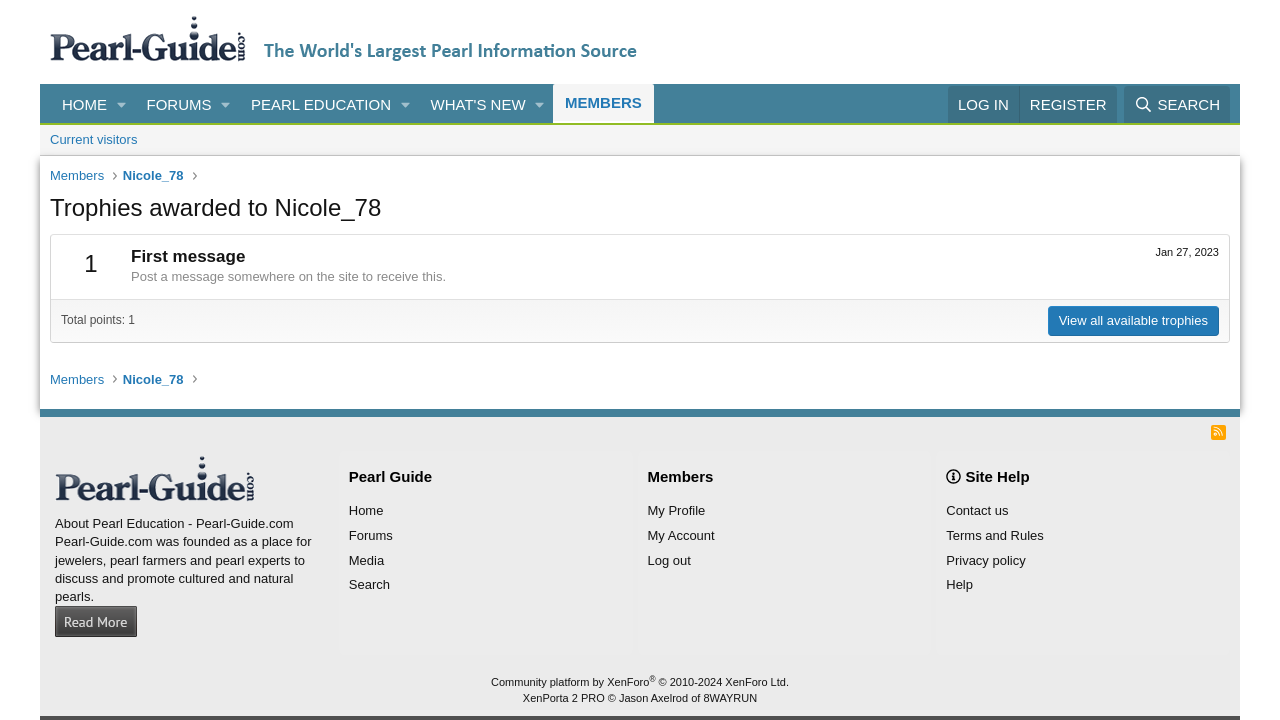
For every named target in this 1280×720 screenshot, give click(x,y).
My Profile (677, 510)
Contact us (977, 510)
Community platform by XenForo (640, 682)
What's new (478, 104)
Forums (179, 104)
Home (84, 104)
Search (369, 584)
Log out (669, 560)
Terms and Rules (995, 535)
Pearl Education (321, 104)
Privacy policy (985, 560)
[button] (122, 104)
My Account (681, 535)
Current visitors (93, 139)
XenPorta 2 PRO (564, 698)
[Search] (1177, 104)
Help (959, 584)
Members (603, 102)
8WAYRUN (730, 698)
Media (366, 560)
